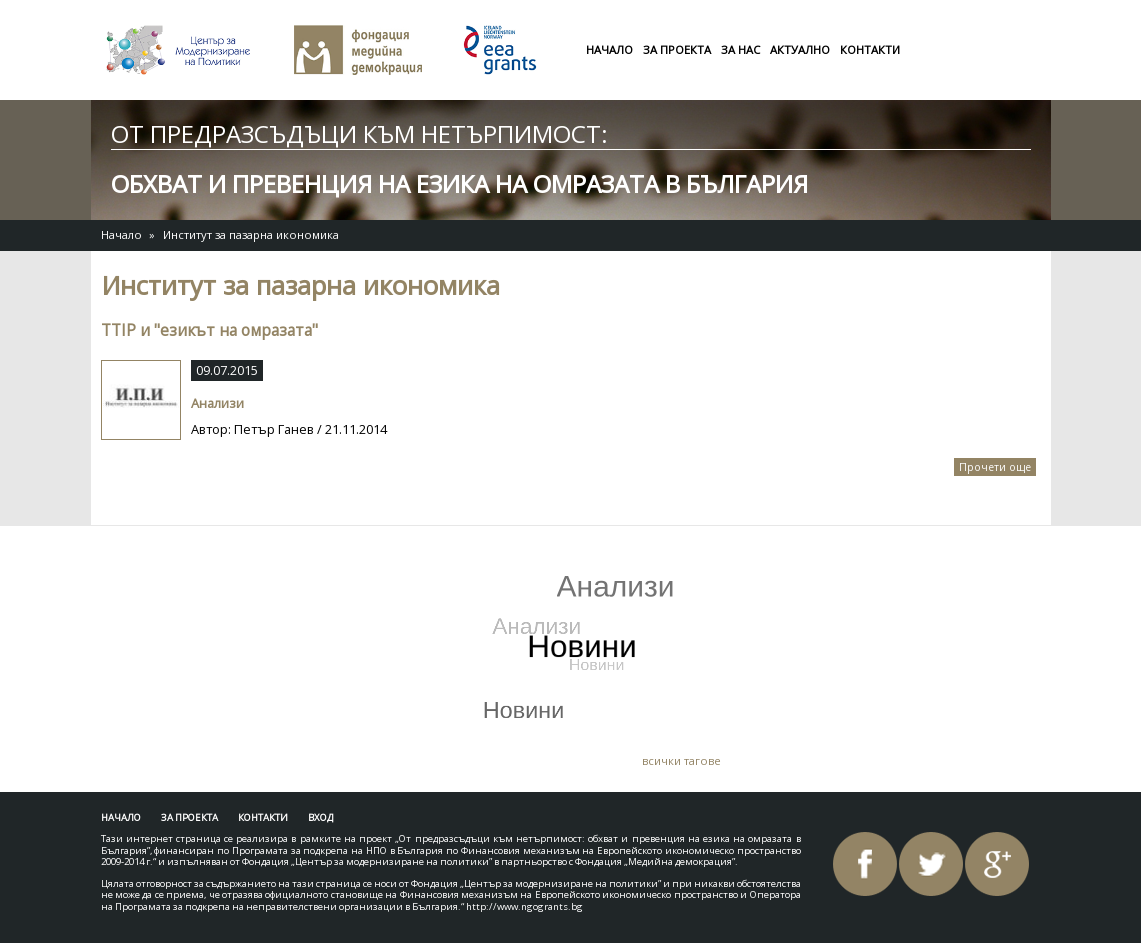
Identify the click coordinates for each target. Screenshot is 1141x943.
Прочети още (997, 468)
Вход (320, 817)
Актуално (800, 49)
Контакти (870, 49)
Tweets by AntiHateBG (198, 556)
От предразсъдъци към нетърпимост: (359, 133)
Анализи (217, 403)
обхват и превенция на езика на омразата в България (459, 183)
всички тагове (681, 760)
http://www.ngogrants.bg (524, 906)
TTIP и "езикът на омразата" (209, 330)
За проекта (677, 49)
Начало (609, 49)
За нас (740, 49)
